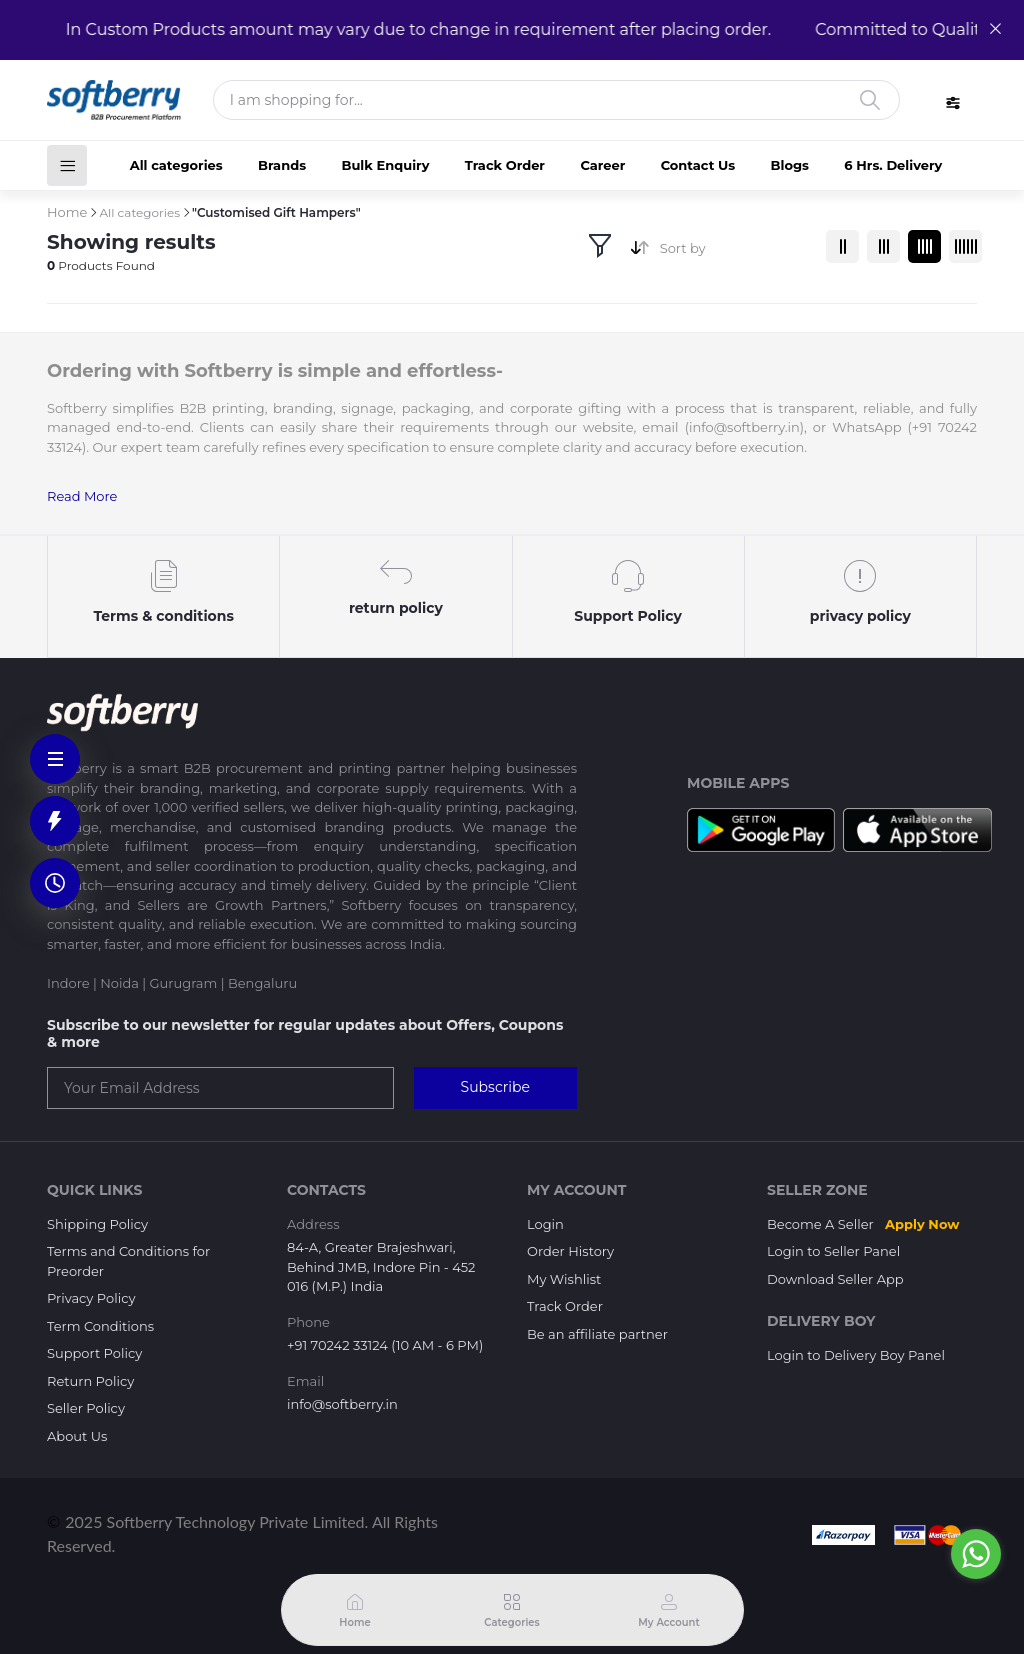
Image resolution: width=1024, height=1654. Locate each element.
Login (545, 1224)
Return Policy (90, 1381)
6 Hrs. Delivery (893, 165)
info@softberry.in (342, 1404)
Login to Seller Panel (833, 1251)
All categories (176, 165)
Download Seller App (835, 1279)
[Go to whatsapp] (976, 1554)
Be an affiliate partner (597, 1334)
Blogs (790, 165)
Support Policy (94, 1353)
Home (67, 212)
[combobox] (735, 252)
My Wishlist (564, 1279)
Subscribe (495, 1087)
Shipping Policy (97, 1224)
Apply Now (922, 1224)
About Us (77, 1436)
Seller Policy (86, 1408)
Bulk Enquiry (385, 165)
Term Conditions (100, 1326)
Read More (82, 496)
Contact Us (698, 165)
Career (602, 165)
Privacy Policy (91, 1298)
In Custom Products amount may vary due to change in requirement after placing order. (408, 29)
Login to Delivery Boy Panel (856, 1355)
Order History (570, 1251)
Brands (282, 165)
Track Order (505, 165)
